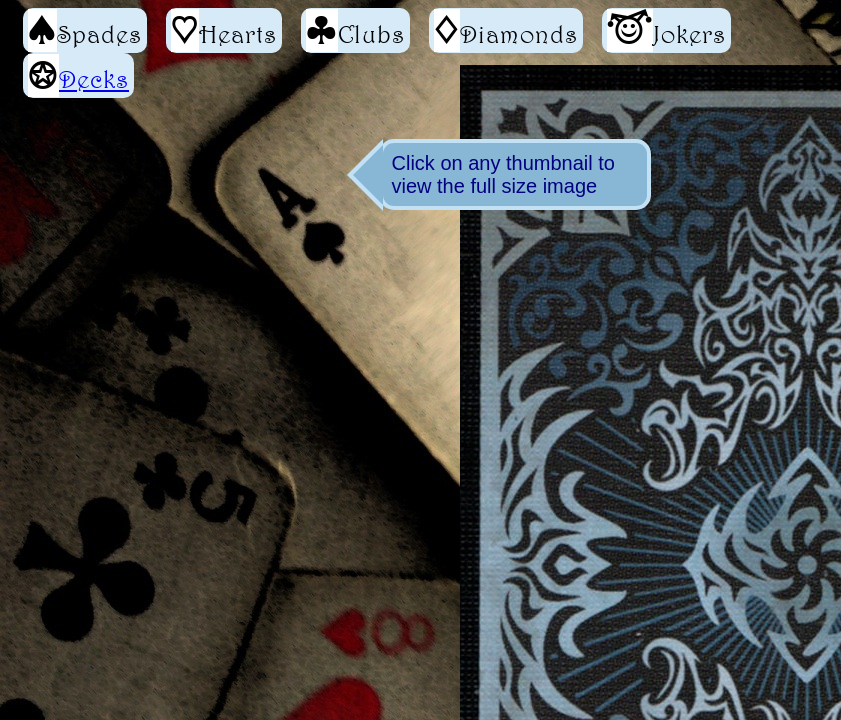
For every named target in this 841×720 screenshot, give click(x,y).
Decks (94, 79)
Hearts (224, 30)
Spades (85, 30)
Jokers (666, 30)
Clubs (355, 30)
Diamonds (506, 30)
